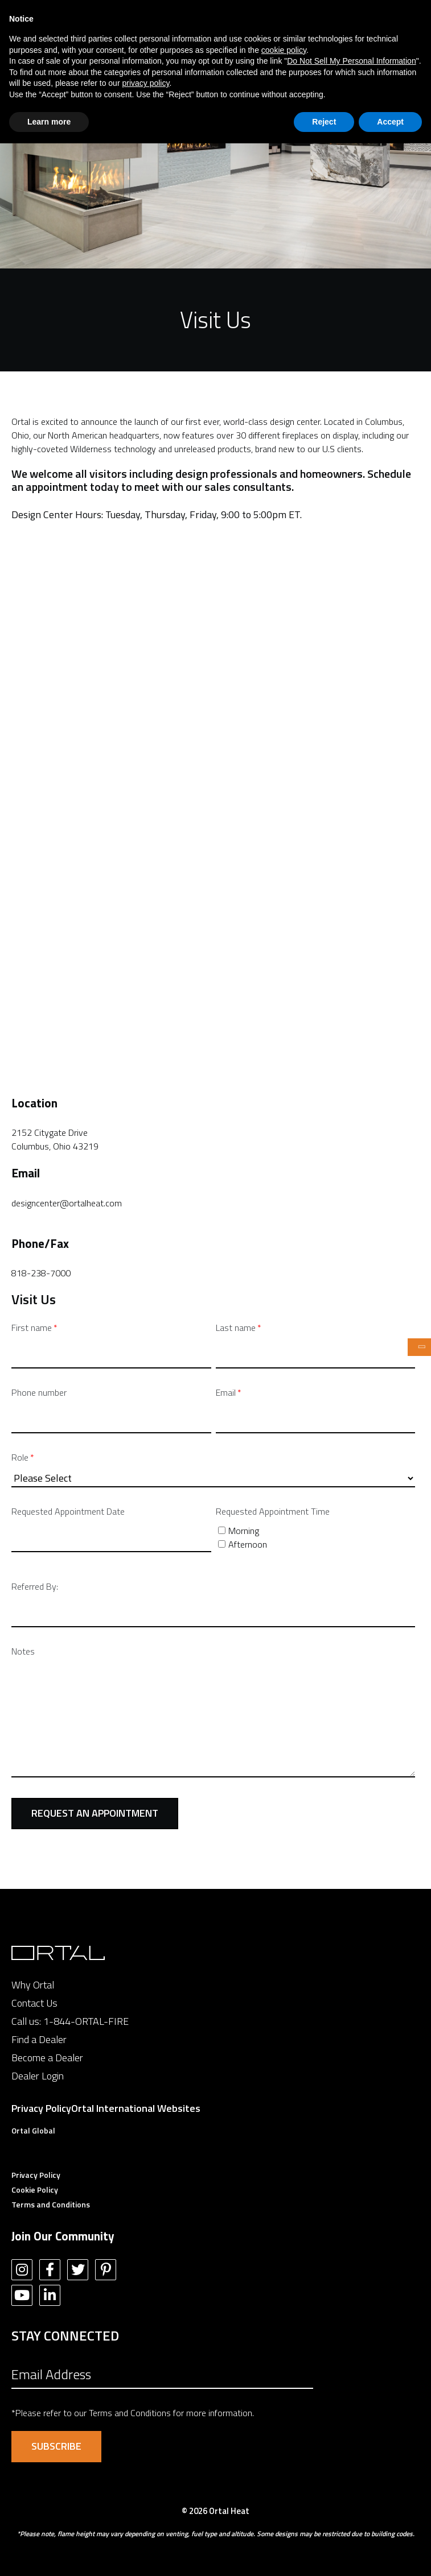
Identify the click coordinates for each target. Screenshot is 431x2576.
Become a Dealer (47, 2057)
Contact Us (34, 2003)
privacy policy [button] (145, 83)
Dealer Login (37, 2075)
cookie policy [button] (283, 50)
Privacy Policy (41, 2108)
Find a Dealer (39, 2039)
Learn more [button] (49, 121)
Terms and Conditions (50, 2204)
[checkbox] (316, 1537)
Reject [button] (324, 121)
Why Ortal (32, 1984)
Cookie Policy (34, 2189)
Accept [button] (390, 121)
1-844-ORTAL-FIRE (86, 2021)
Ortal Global (33, 2130)
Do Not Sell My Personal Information (351, 60)
